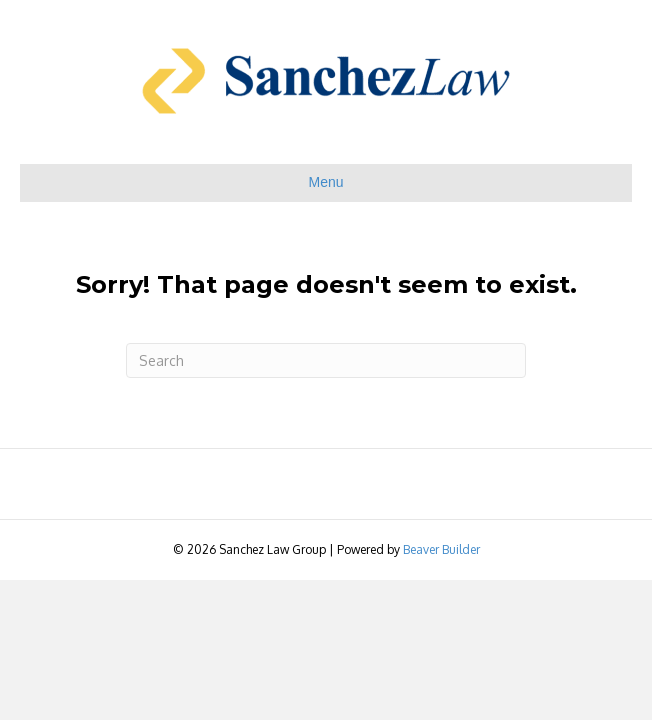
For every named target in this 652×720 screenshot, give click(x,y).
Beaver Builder (441, 549)
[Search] (326, 360)
